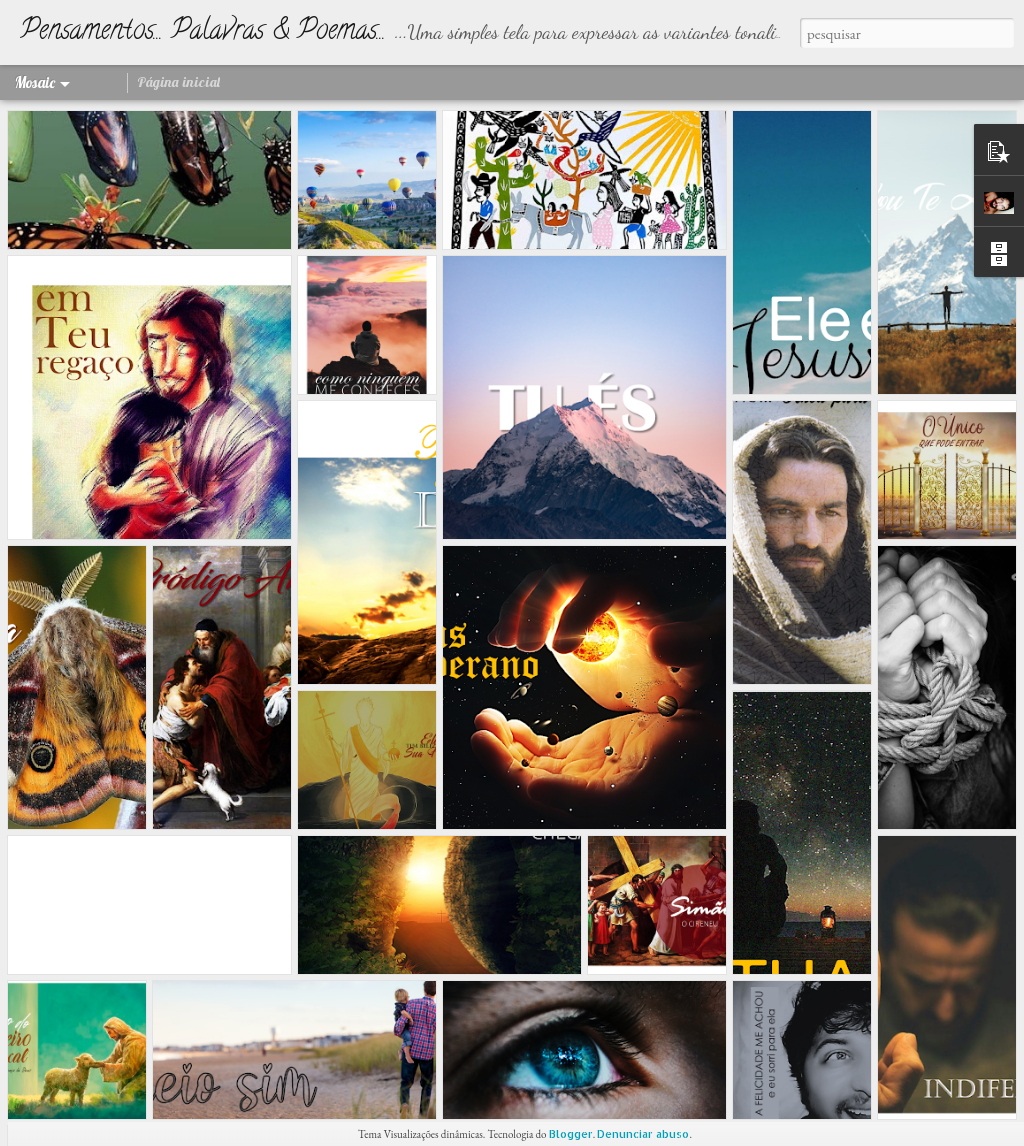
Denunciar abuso (643, 1134)
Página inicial (178, 82)
